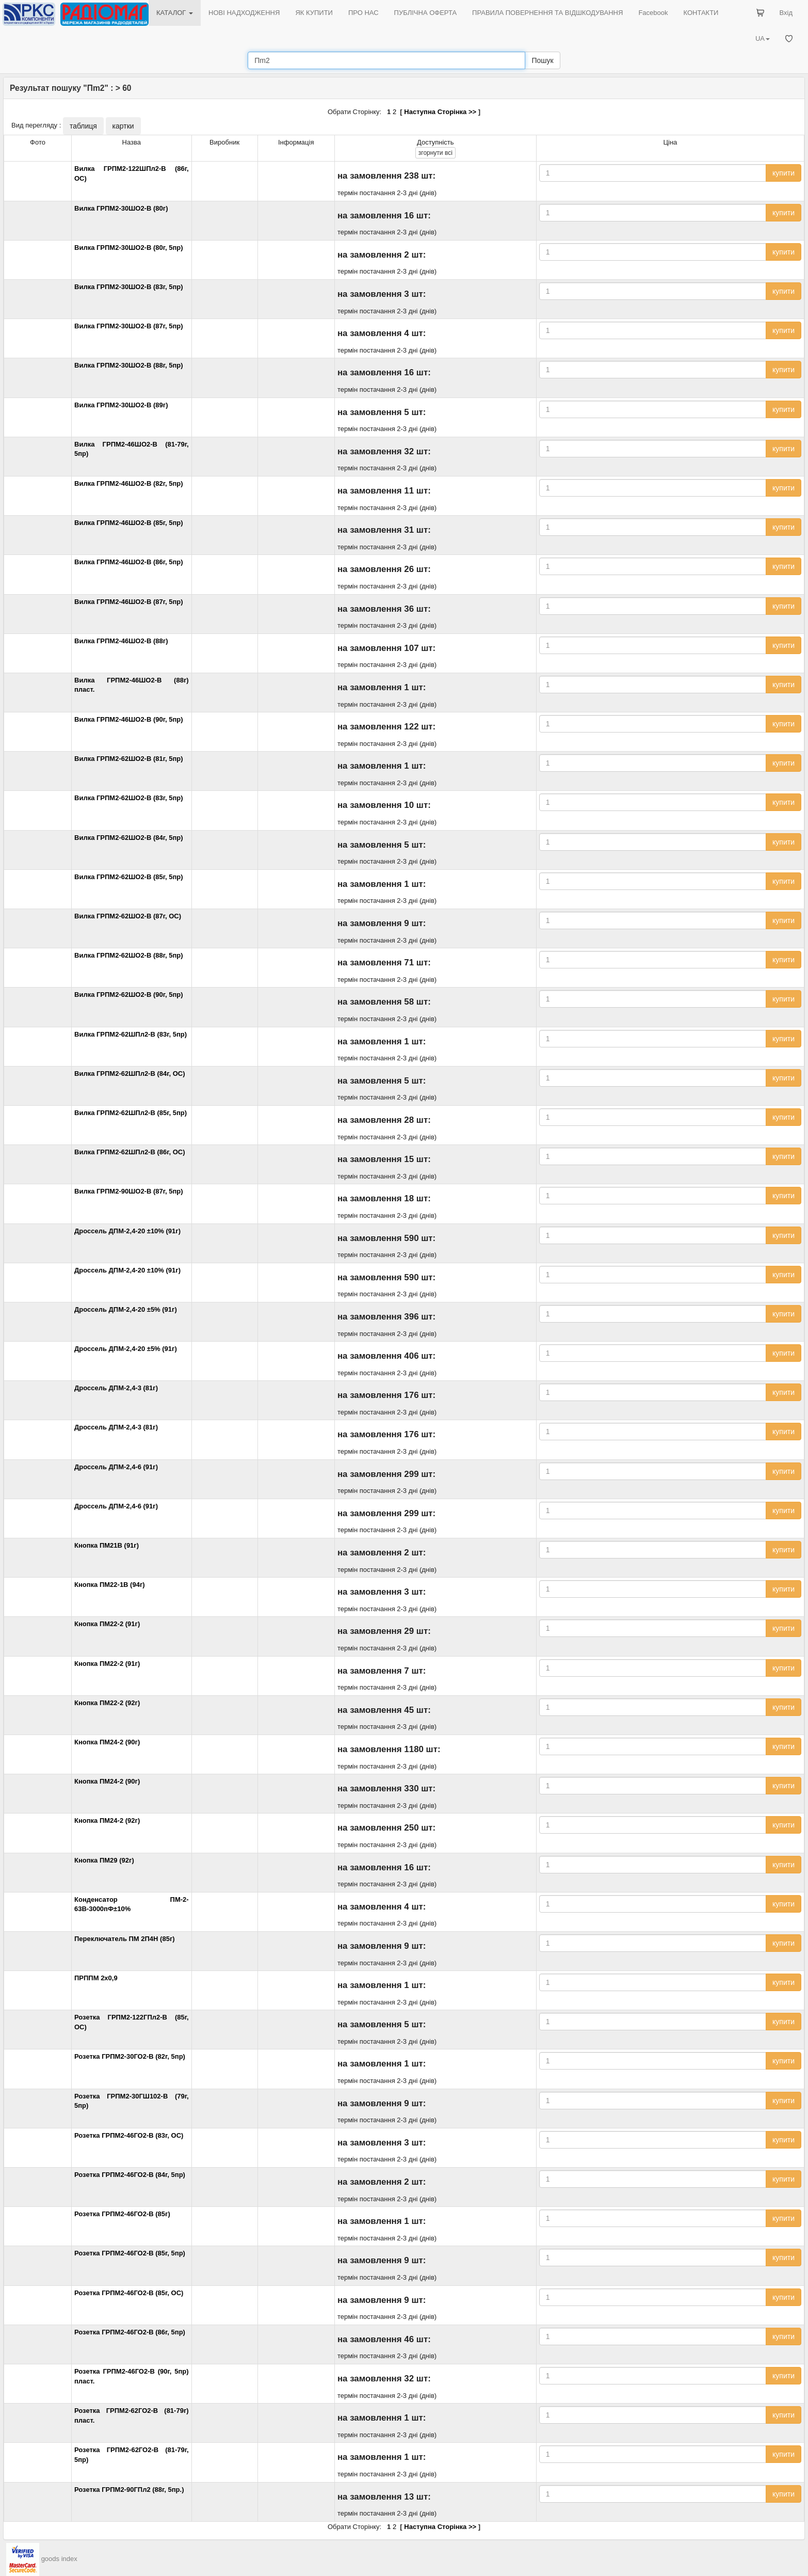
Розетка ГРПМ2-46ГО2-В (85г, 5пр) (129, 2253)
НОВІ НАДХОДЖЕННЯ (244, 13)
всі (435, 152)
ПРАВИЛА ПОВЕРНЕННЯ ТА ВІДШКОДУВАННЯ (547, 13)
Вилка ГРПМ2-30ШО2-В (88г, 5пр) (128, 365)
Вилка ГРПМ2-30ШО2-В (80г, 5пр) (128, 247)
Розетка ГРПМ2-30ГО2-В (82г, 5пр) (129, 2056)
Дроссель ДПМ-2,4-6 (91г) (116, 1467)
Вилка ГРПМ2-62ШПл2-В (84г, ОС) (129, 1073)
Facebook (653, 13)
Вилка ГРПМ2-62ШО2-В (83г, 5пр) (128, 798)
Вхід (786, 13)
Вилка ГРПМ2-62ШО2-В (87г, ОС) (127, 916)
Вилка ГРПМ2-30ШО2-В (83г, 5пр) (128, 287)
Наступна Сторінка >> (440, 112)
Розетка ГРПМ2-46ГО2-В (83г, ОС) (128, 2135)
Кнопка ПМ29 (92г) (104, 1860)
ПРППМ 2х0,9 (96, 1978)
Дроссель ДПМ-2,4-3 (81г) (116, 1388)
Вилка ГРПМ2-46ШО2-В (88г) (121, 641)
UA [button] (762, 38)
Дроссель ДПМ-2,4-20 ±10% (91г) (127, 1231)
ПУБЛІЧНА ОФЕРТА (425, 13)
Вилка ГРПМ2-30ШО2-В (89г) (121, 405)
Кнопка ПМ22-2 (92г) (107, 1703)
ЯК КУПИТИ (314, 13)
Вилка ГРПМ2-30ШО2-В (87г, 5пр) (128, 326)
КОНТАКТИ (700, 13)
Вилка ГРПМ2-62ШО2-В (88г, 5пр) (128, 955)
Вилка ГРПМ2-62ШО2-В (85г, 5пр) (128, 877)
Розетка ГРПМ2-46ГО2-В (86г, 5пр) (129, 2332)
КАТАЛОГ (174, 13)
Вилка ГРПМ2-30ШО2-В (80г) (121, 208)
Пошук (542, 60)
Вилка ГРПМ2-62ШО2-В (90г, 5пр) (128, 994)
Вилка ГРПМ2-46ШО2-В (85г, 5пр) (128, 523)
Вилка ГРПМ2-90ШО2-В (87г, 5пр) (128, 1191)
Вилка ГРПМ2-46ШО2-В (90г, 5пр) (128, 719)
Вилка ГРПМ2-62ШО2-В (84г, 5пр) (128, 837)
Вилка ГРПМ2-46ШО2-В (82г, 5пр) (128, 483)
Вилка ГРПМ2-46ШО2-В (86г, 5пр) (128, 562)
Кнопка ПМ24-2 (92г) (107, 1820)
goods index (59, 2559)
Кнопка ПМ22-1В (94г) (109, 1584)
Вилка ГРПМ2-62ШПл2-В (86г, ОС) (129, 1152)
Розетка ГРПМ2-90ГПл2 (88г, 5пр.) (129, 2489)
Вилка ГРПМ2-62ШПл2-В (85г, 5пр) (130, 1113)
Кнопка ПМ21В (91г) (106, 1545)
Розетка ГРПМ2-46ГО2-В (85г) (122, 2214)
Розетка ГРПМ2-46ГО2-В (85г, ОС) (128, 2293)
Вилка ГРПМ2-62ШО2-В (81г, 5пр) (128, 758)
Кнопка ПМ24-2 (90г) (107, 1742)
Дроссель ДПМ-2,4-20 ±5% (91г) (125, 1309)
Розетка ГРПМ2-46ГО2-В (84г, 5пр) (129, 2175)
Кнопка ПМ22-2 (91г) (107, 1624)
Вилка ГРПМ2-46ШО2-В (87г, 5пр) (128, 602)
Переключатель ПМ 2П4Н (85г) (124, 1939)
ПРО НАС (363, 13)
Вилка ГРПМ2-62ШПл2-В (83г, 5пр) (130, 1034)
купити (783, 173)
